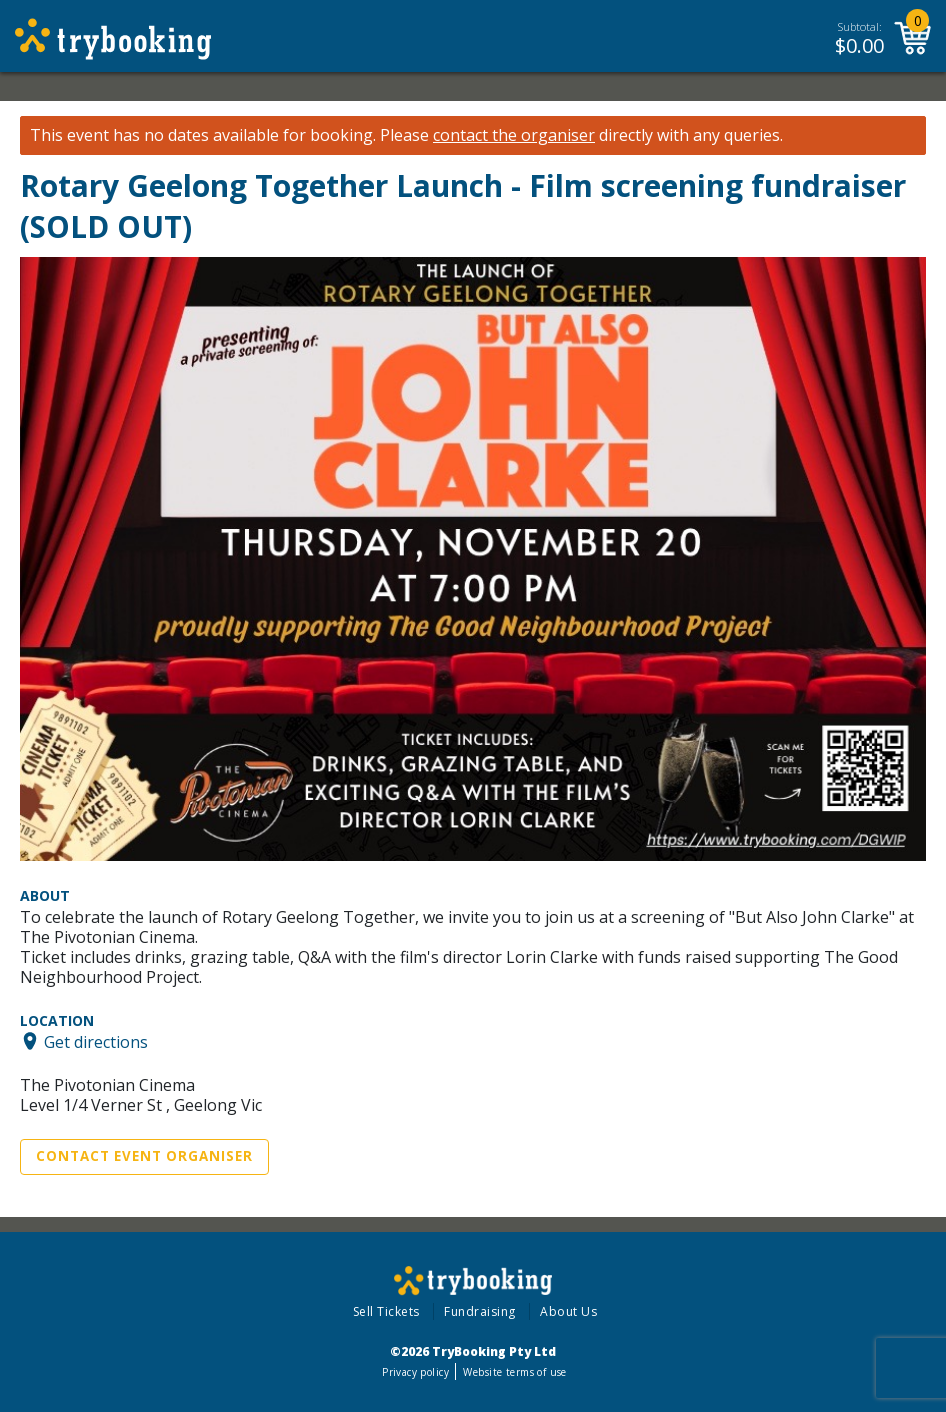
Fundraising (480, 1311)
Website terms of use (514, 1372)
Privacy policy (415, 1372)
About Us (568, 1311)
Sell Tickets (386, 1311)
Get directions (96, 1041)
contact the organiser (514, 135)
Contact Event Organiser (144, 1156)
